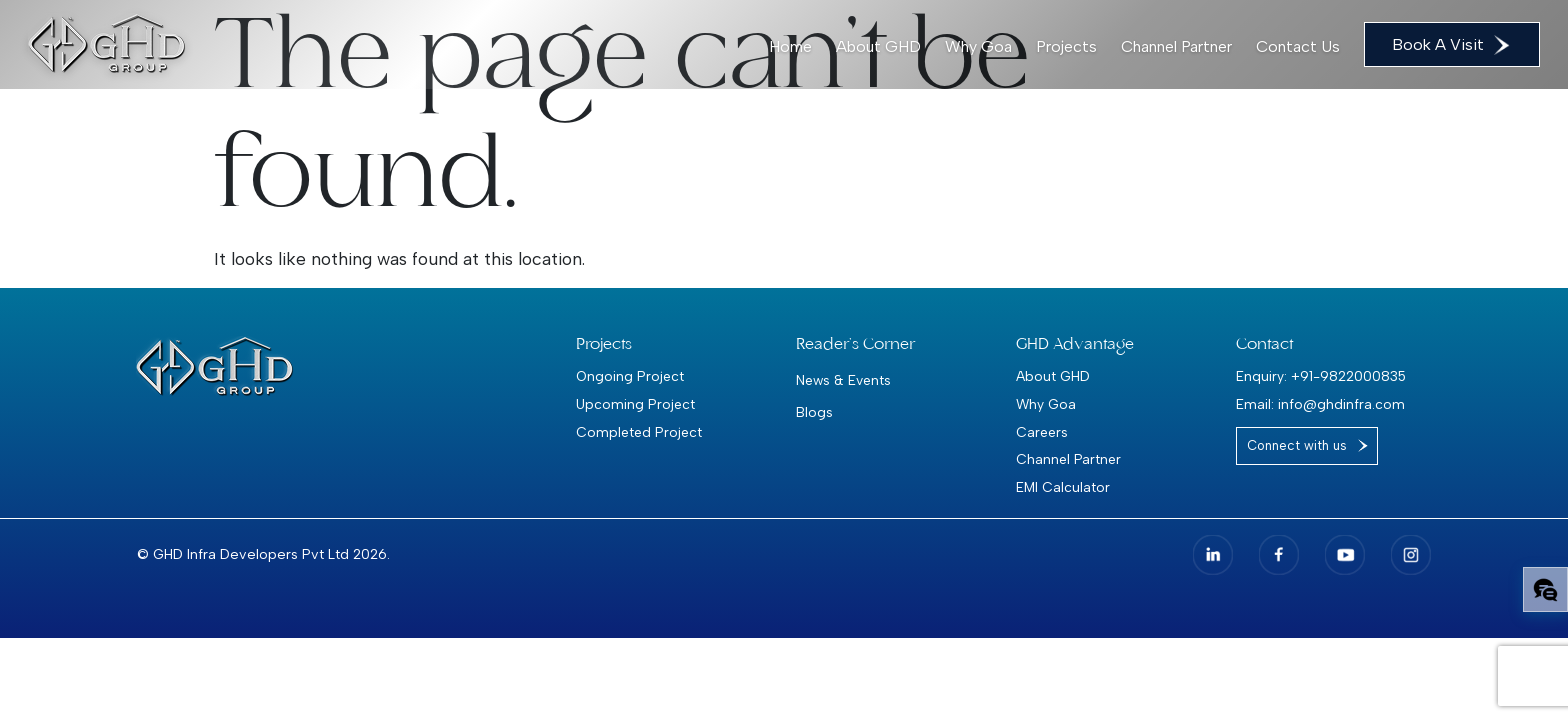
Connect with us (1297, 445)
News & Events (843, 380)
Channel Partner (1176, 46)
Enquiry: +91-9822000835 (1321, 376)
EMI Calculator (1063, 487)
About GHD (878, 46)
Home (790, 46)
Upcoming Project (635, 404)
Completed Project (639, 432)
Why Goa (978, 46)
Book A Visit (1452, 45)
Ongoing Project (630, 376)
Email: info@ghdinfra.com (1320, 404)
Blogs (814, 412)
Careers (1042, 432)
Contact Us (1298, 46)
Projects (1066, 46)
